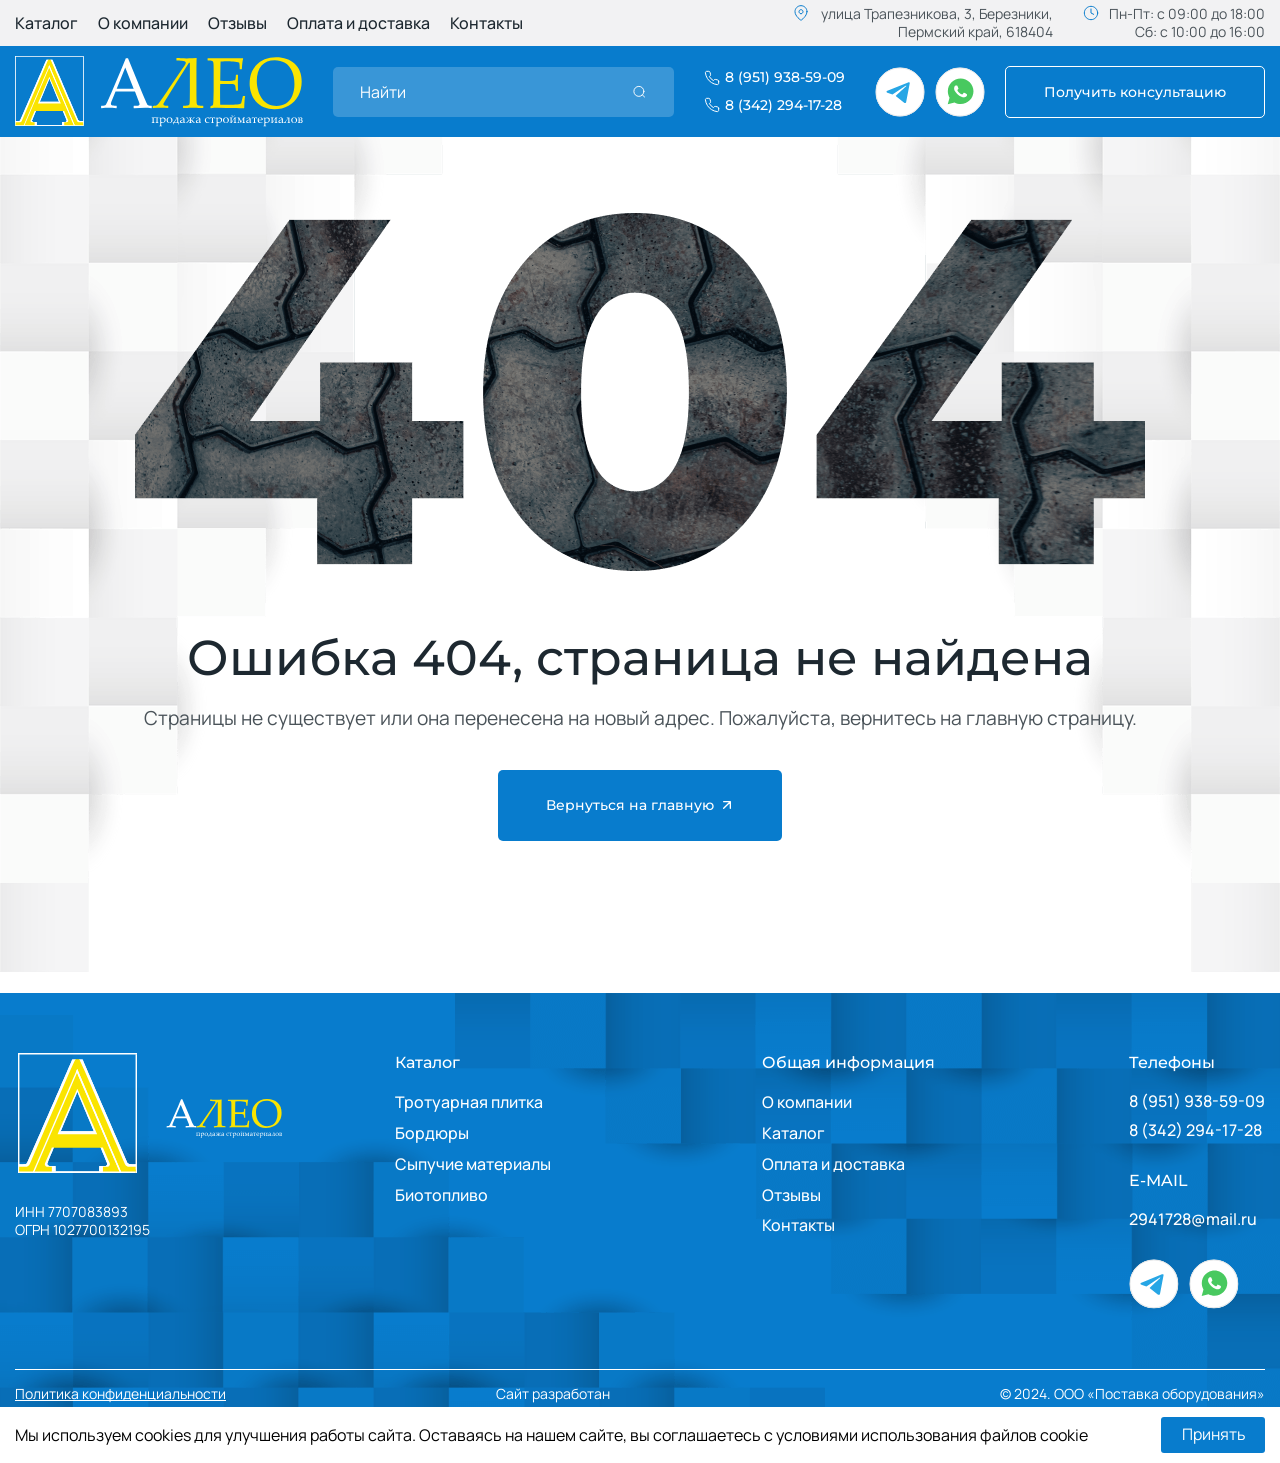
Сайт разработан (613, 1394)
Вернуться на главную (640, 806)
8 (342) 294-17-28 (1195, 1130)
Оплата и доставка (358, 23)
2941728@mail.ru (1193, 1219)
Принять (1213, 1435)
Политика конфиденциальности (120, 1394)
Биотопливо (441, 1195)
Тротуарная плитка (469, 1102)
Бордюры (432, 1133)
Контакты (486, 23)
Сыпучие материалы (473, 1164)
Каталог (46, 23)
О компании (143, 23)
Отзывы (237, 23)
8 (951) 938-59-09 (1197, 1101)
